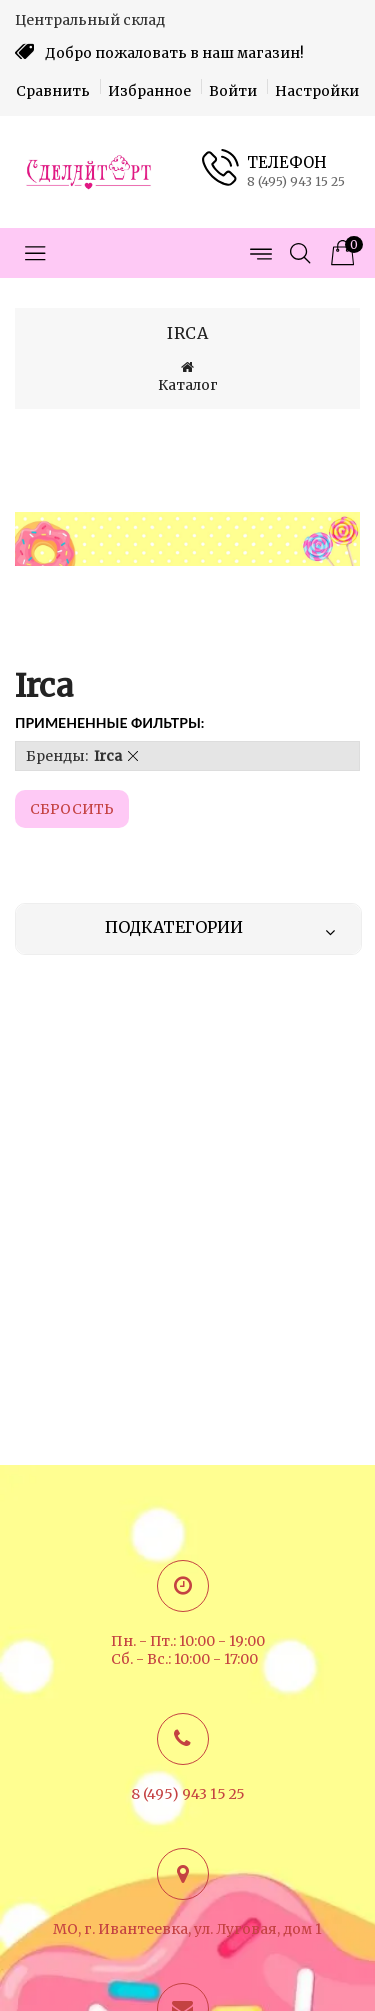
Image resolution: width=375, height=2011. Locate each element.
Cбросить (72, 809)
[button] (133, 756)
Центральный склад (90, 20)
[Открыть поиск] (300, 253)
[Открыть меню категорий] (35, 253)
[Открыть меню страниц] (260, 253)
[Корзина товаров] (340, 253)
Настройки (317, 91)
